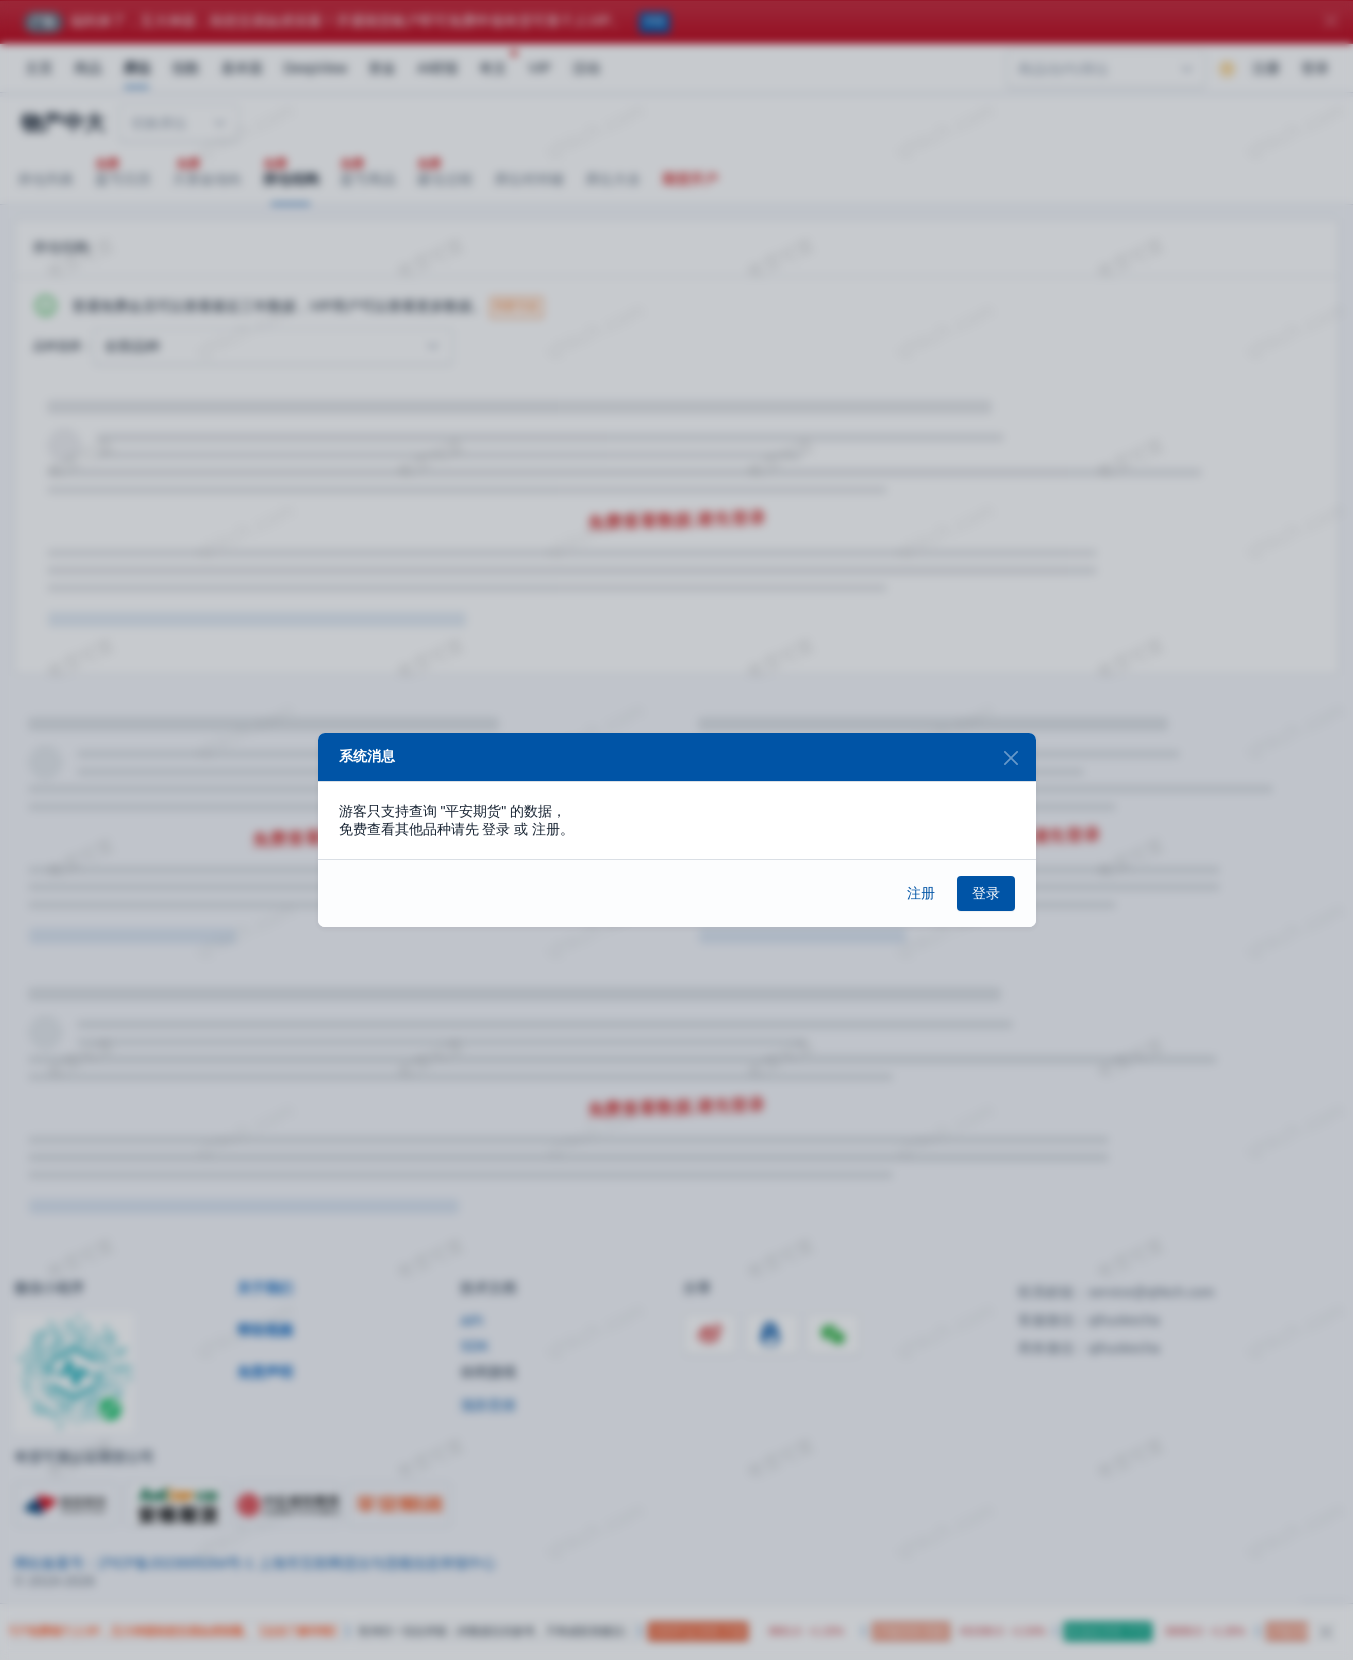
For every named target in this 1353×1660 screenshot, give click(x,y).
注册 (921, 893)
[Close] (1011, 757)
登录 (986, 893)
